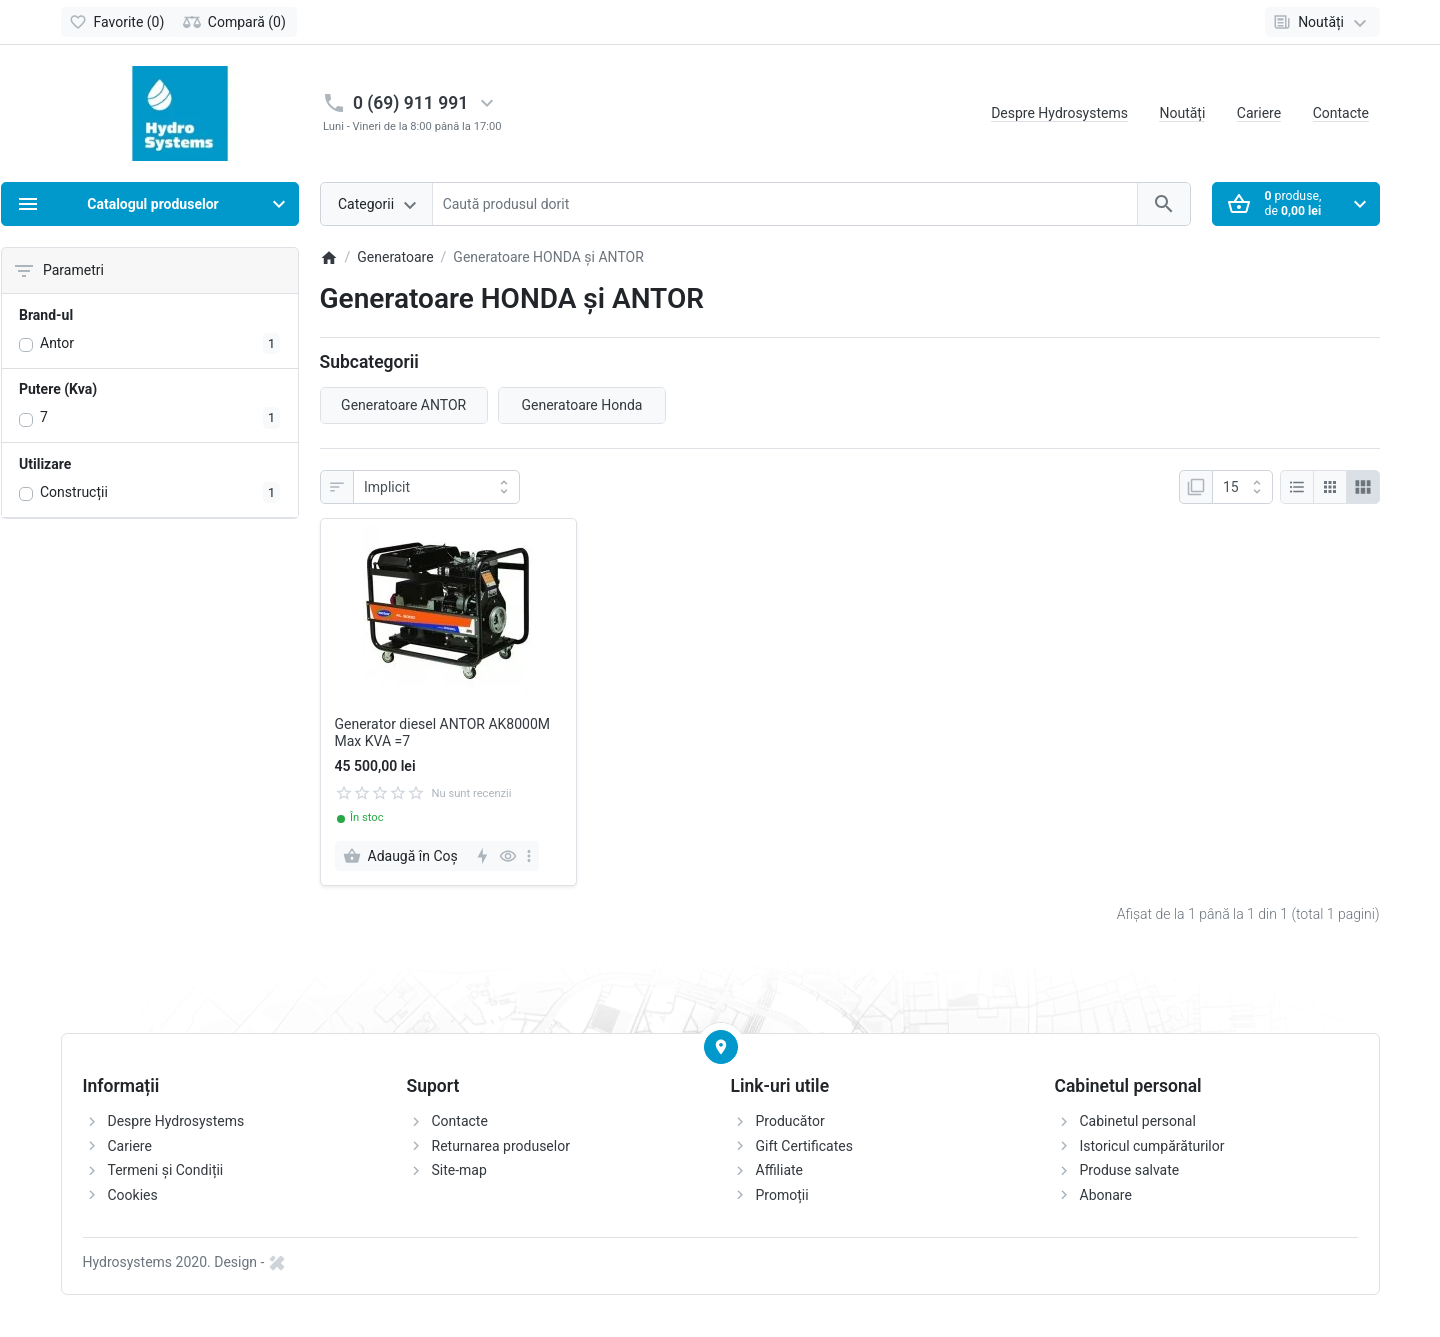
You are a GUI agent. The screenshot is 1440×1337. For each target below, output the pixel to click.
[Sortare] (436, 487)
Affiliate (780, 1170)
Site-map (459, 1170)
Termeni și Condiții (166, 1170)
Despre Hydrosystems (1059, 113)
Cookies (133, 1195)
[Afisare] (1242, 487)
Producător (790, 1121)
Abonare (1106, 1195)
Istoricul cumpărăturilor (1152, 1146)
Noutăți (1182, 113)
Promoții (782, 1195)
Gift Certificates (804, 1146)
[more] (529, 856)
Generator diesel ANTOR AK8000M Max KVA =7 (443, 732)
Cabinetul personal (1138, 1121)
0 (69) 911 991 (410, 103)
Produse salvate (1130, 1170)
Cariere (1259, 113)
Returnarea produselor (501, 1146)
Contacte (1341, 113)
